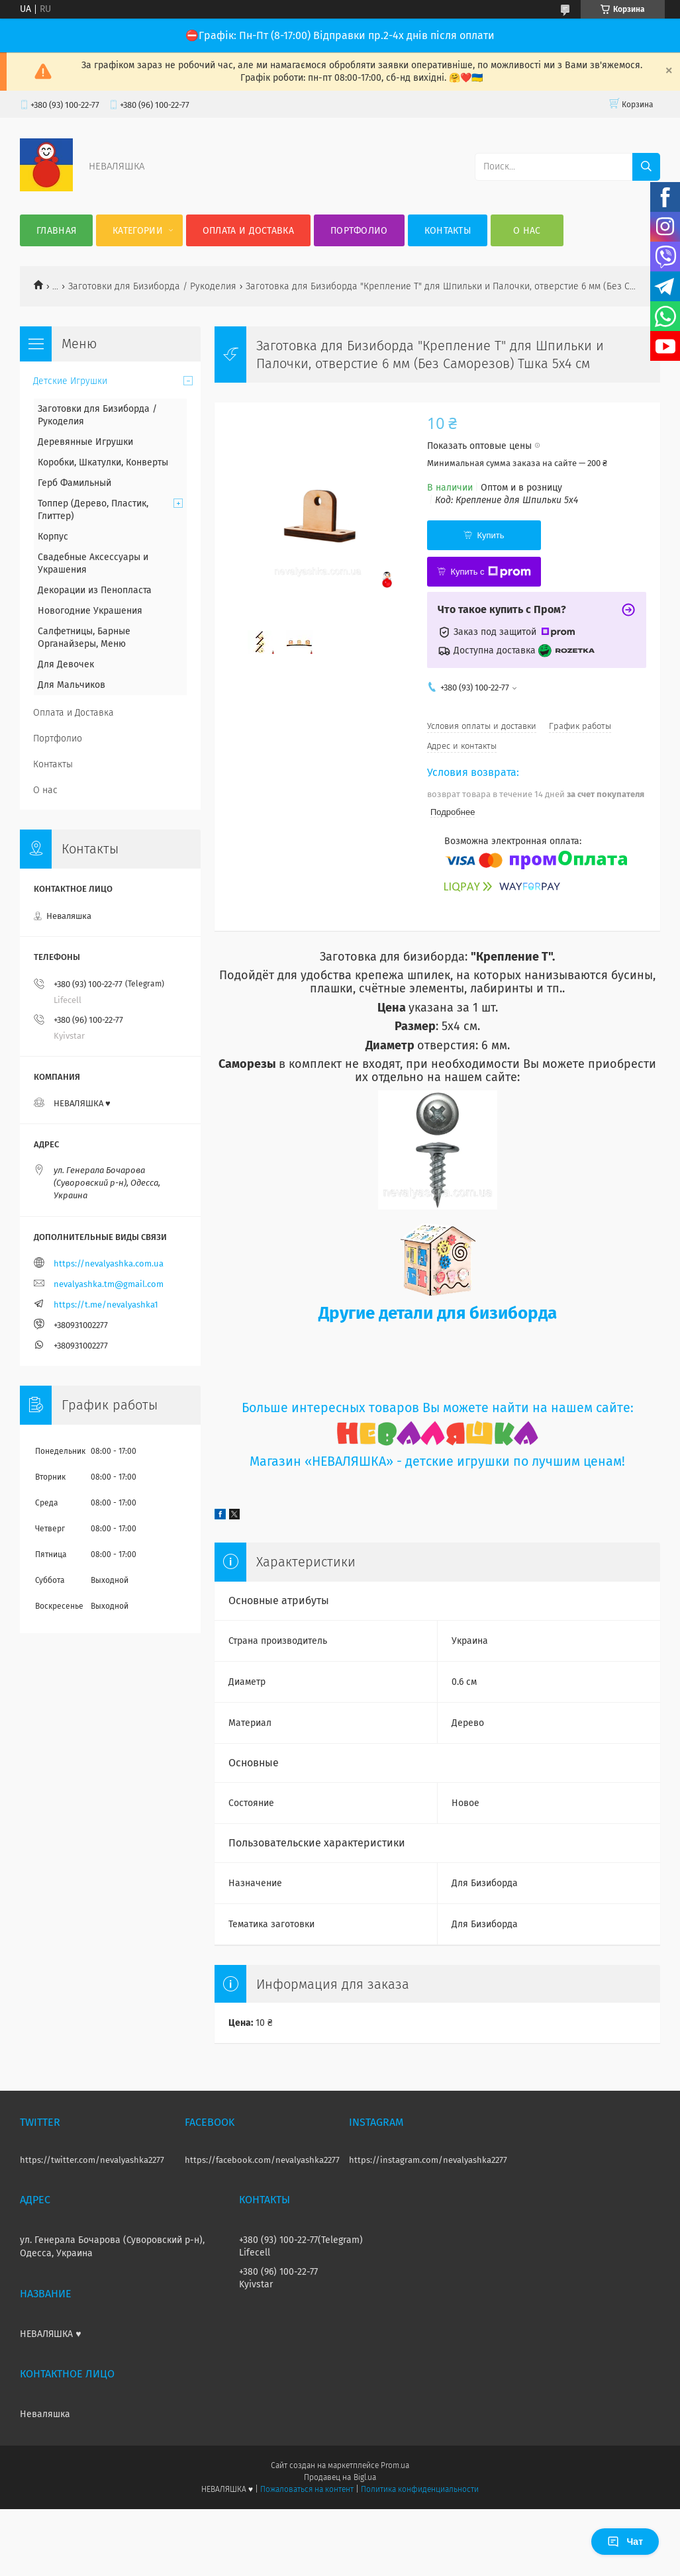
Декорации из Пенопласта (95, 590)
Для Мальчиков (71, 685)
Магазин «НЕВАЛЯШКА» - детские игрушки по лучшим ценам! (437, 1461)
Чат (625, 2542)
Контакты (447, 230)
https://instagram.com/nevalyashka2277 (428, 2160)
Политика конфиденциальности (420, 2489)
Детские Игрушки (70, 381)
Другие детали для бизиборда (437, 1313)
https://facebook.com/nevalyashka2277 (262, 2160)
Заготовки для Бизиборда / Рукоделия (152, 286)
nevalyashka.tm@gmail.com (109, 1284)
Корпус (53, 536)
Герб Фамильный (74, 483)
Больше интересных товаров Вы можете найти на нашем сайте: (438, 1407)
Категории (138, 230)
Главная (56, 230)
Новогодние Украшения (90, 610)
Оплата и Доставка (248, 230)
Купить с (490, 572)
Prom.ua (395, 2465)
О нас (527, 230)
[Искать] (646, 167)
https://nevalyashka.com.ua (109, 1263)
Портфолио (359, 230)
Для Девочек (66, 664)
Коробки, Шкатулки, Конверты (103, 462)
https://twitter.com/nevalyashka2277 (92, 2160)
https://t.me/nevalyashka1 (106, 1305)
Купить (490, 535)
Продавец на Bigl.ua (339, 2477)
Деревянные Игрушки (85, 442)
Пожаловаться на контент (307, 2489)
